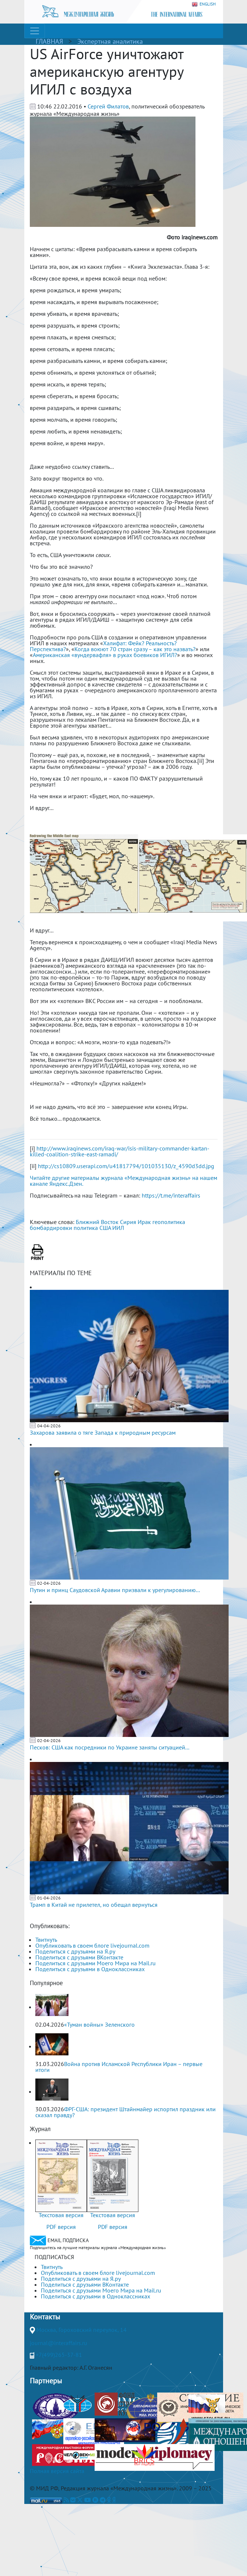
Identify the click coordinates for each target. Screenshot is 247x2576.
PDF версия (61, 2226)
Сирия (128, 1221)
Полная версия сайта (57, 2471)
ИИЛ (118, 1227)
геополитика (168, 1221)
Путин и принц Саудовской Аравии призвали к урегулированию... (115, 1590)
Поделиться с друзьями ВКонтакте (79, 1957)
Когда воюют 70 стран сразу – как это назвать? (134, 649)
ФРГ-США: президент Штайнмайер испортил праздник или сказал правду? (125, 2112)
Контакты (45, 2317)
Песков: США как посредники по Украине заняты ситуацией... (109, 1747)
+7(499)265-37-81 (59, 2354)
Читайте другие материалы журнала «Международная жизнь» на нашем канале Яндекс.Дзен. (123, 1180)
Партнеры (46, 2381)
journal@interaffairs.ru (58, 2343)
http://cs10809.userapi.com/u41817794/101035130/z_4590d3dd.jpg (126, 1166)
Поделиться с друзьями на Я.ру (75, 1951)
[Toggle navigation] (34, 31)
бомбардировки (51, 1227)
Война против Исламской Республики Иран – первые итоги (118, 2066)
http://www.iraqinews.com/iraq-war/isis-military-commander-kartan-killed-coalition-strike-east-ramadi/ (119, 1151)
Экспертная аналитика (110, 41)
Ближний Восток (97, 1221)
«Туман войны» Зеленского (99, 2024)
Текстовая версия (61, 2215)
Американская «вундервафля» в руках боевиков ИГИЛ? (105, 655)
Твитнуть (46, 1939)
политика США (92, 1227)
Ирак (144, 1221)
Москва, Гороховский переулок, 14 (81, 2329)
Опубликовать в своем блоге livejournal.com (92, 1945)
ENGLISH (204, 4)
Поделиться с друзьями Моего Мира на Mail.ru (95, 1963)
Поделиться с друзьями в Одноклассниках (90, 1969)
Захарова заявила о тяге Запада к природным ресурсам (103, 1432)
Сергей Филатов (108, 106)
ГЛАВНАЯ (49, 41)
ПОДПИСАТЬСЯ (54, 2257)
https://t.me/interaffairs (171, 1195)
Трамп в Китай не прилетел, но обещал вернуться (94, 1904)
